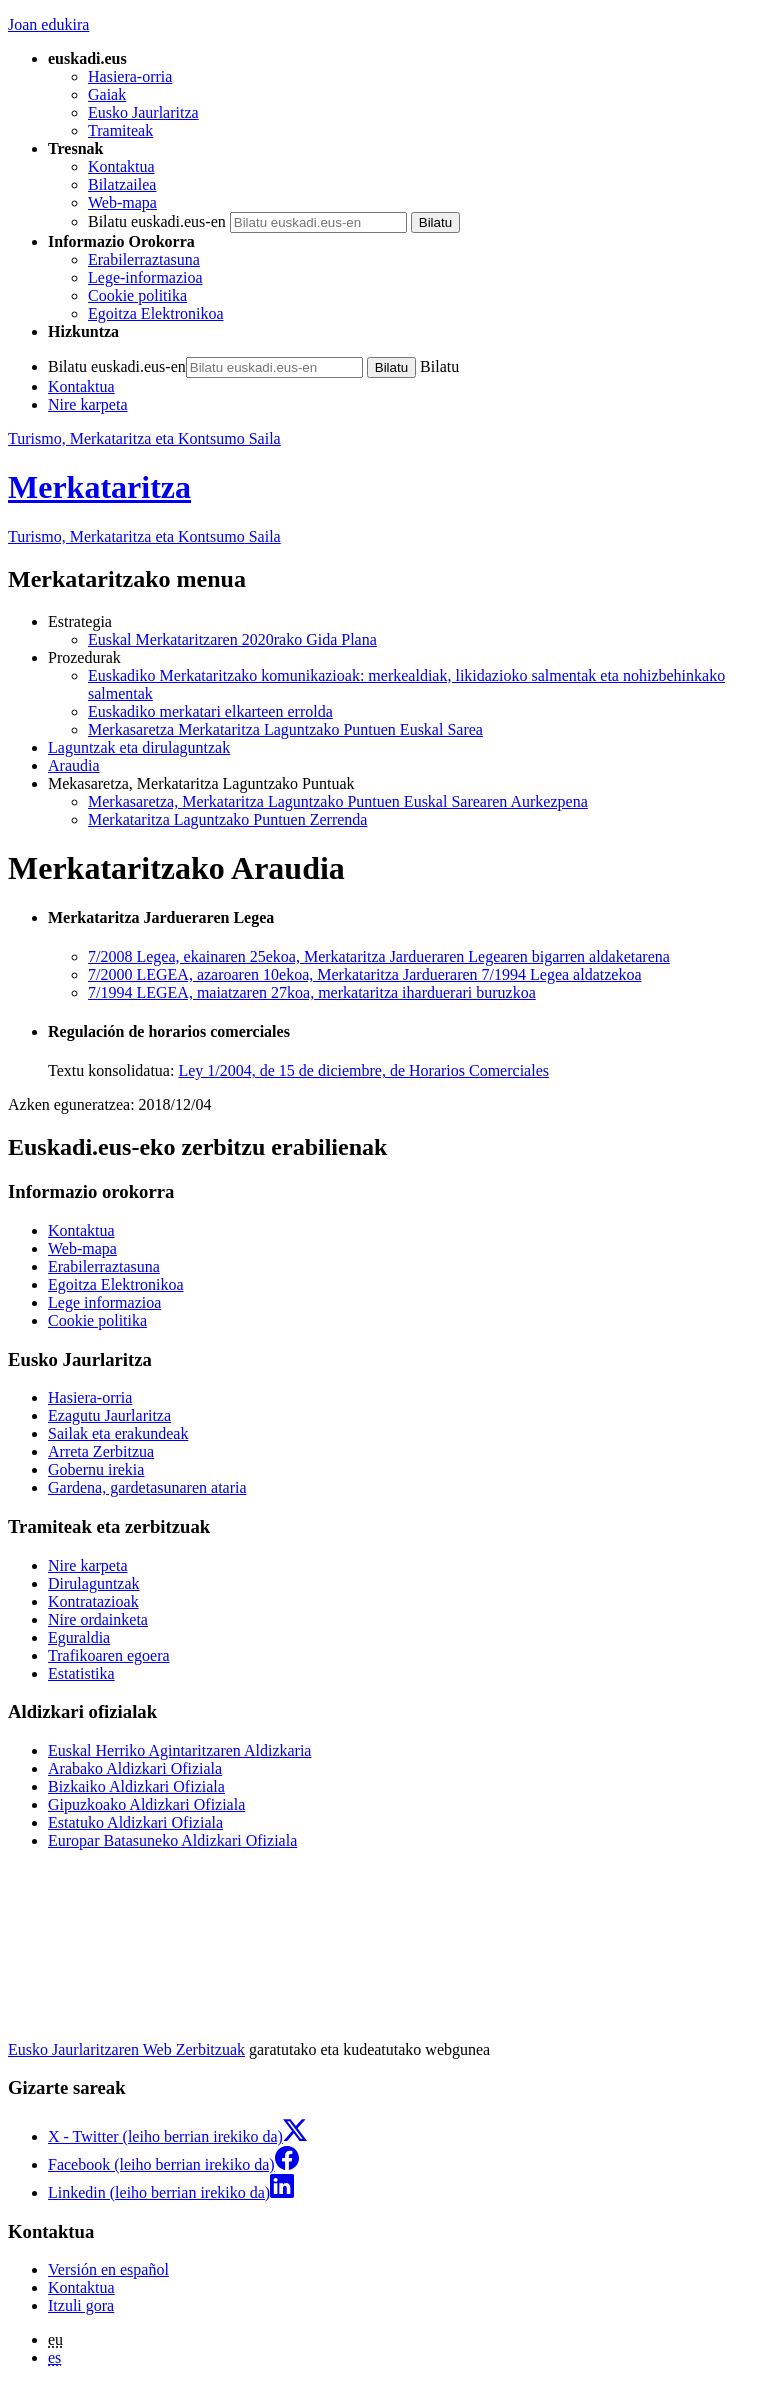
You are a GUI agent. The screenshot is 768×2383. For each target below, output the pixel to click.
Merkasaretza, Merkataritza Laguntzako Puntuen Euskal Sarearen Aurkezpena (338, 801)
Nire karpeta (88, 404)
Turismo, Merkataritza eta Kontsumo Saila (144, 438)
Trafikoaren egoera (109, 1655)
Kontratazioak (93, 1601)
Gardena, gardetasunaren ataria (147, 1487)
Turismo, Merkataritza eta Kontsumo (144, 536)
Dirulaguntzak (94, 1583)
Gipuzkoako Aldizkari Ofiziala (146, 1804)
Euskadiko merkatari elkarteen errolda (210, 711)
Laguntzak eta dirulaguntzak (139, 747)
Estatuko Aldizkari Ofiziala (135, 1822)
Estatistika (81, 1673)
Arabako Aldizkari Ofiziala (135, 1768)
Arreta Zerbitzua (101, 1451)
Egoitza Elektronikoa (156, 313)
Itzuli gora (81, 2305)
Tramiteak (120, 130)
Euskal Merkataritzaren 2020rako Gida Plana (232, 639)
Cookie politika (137, 295)
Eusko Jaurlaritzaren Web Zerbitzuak (126, 2049)
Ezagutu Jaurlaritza (109, 1415)
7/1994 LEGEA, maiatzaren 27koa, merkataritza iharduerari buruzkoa (312, 992)
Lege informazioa (104, 1302)
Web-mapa (122, 202)
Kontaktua (121, 166)
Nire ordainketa (98, 1619)
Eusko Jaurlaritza (143, 112)
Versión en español (108, 2269)
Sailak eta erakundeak (118, 1433)
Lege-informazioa (145, 277)
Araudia (74, 765)
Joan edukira (48, 24)
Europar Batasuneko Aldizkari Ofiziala (172, 1840)
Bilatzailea (122, 184)
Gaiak (107, 94)
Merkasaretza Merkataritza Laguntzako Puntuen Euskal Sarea (285, 729)
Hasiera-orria (130, 76)
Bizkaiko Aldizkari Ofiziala (136, 1786)
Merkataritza (99, 487)
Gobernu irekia (96, 1469)
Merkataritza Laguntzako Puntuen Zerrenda (227, 819)
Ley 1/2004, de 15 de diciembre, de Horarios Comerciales (363, 1070)
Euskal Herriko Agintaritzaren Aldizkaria (179, 1750)
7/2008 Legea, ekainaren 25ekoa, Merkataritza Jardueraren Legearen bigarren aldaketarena (379, 956)
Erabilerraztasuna (144, 259)
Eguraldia (79, 1637)
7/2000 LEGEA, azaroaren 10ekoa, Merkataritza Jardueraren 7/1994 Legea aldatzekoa (365, 974)
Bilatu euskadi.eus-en (157, 221)
